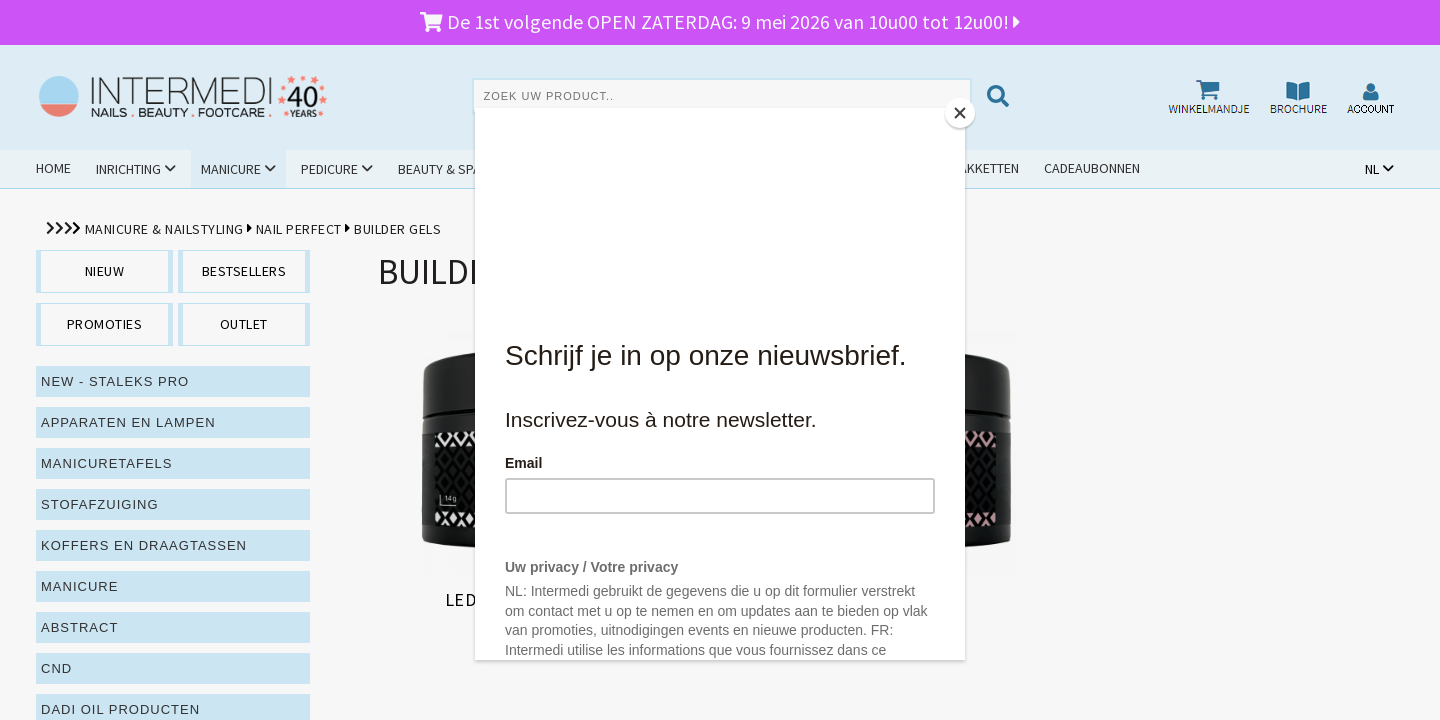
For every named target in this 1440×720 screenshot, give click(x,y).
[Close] (960, 113)
